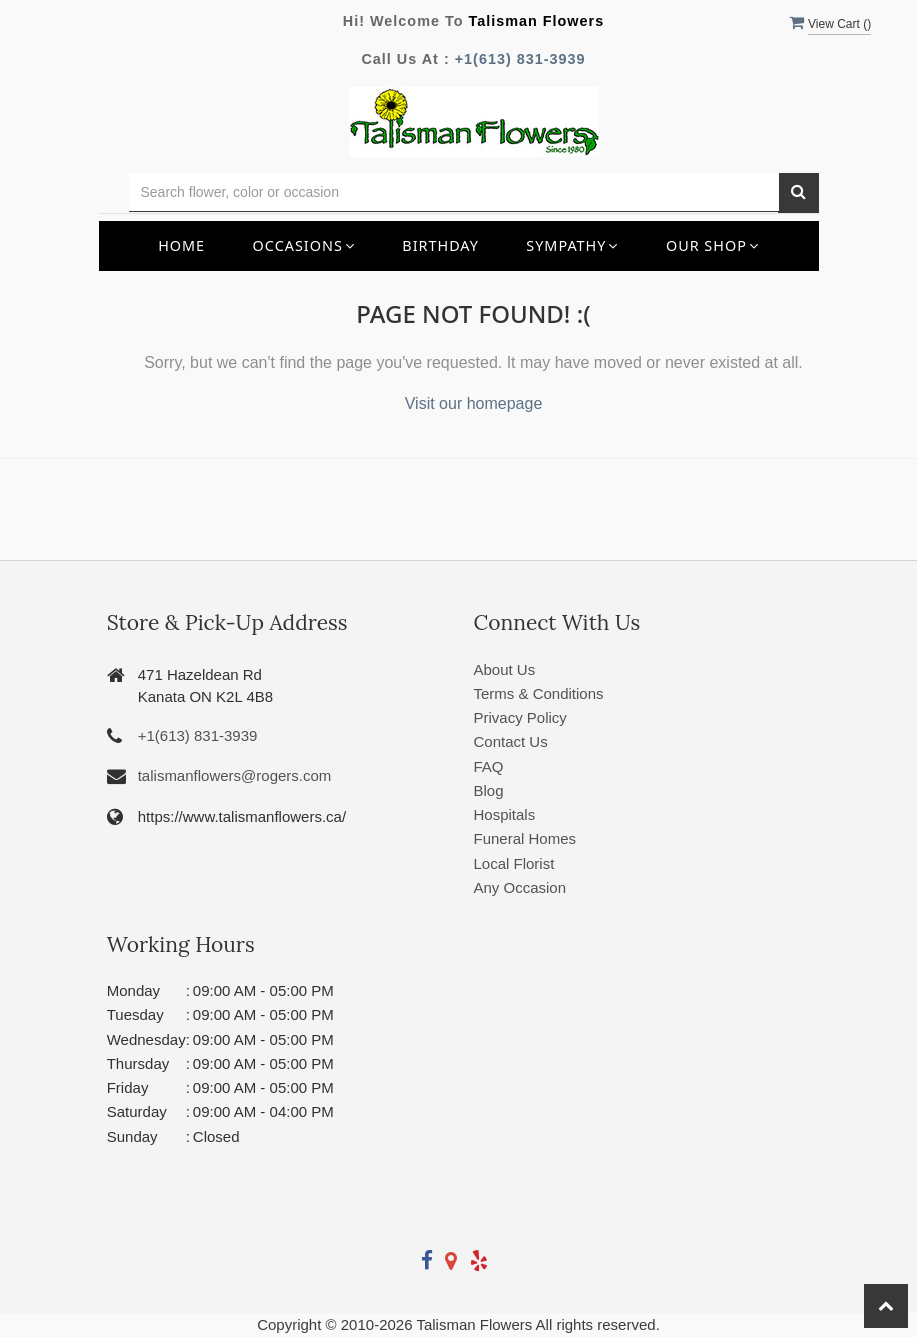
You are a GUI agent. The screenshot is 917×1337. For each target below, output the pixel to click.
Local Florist (514, 863)
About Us (505, 669)
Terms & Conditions (539, 693)
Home (181, 245)
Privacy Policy (520, 717)
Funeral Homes (525, 838)
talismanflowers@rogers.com (235, 775)
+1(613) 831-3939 (520, 59)
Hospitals (505, 814)
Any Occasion (520, 887)
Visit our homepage (474, 403)
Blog (489, 790)
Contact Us (511, 741)
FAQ (489, 766)
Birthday (440, 245)
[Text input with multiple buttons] (454, 192)
